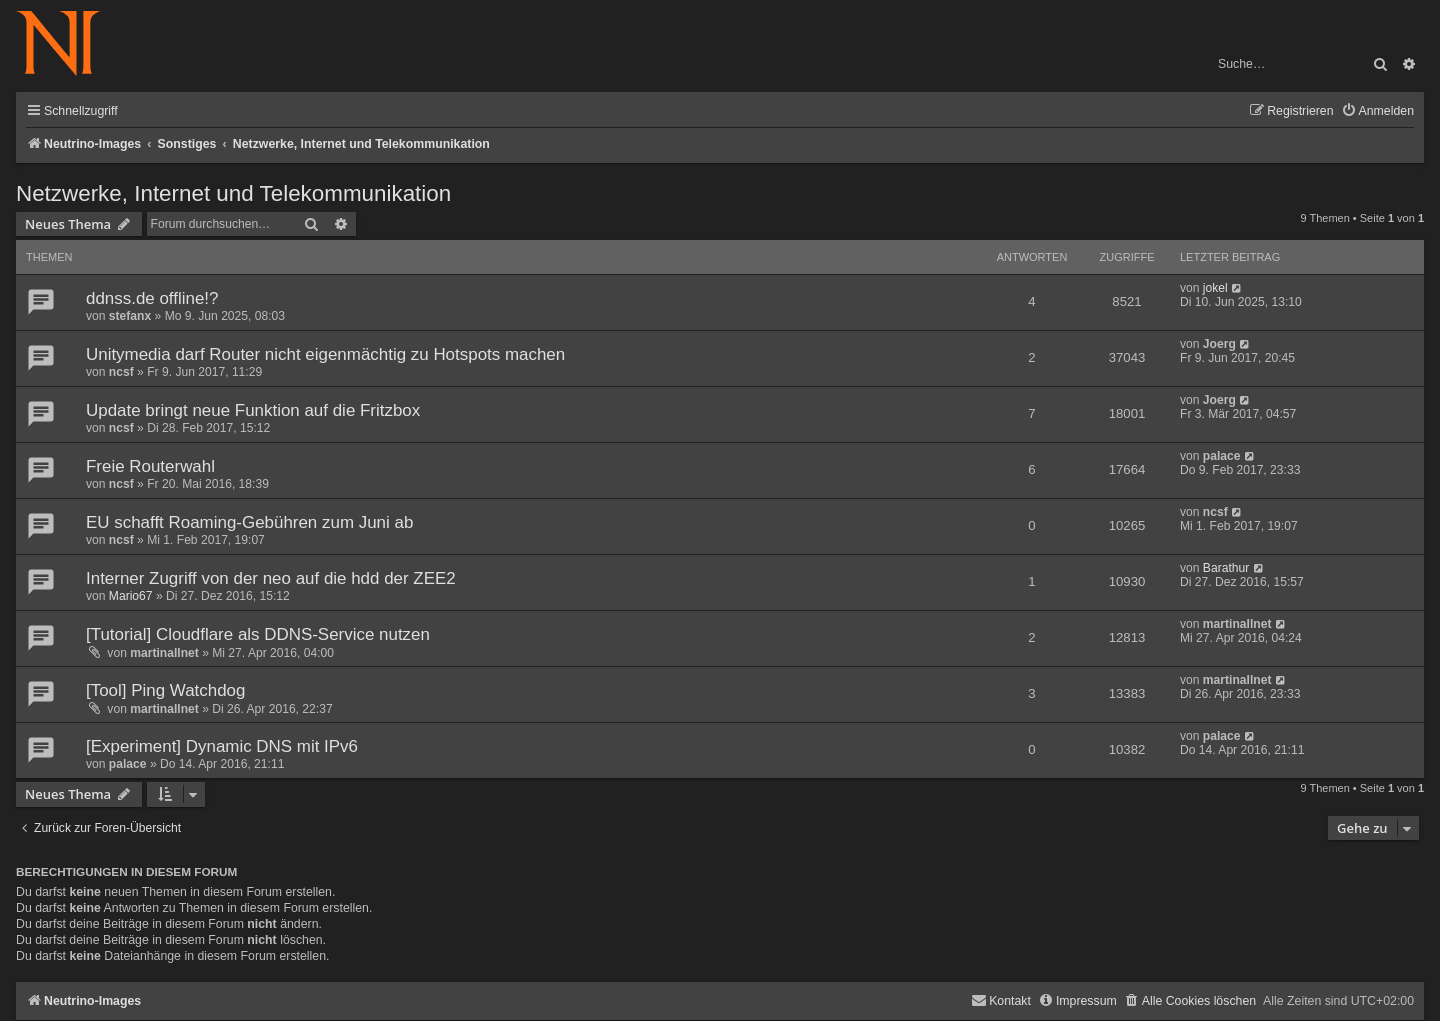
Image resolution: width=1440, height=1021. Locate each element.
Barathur (1226, 568)
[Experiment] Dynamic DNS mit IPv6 (222, 746)
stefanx (130, 316)
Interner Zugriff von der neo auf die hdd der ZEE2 (271, 578)
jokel (1215, 288)
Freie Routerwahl (150, 466)
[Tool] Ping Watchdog (165, 690)
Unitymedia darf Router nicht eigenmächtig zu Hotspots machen (325, 354)
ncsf (121, 372)
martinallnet (164, 653)
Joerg (1219, 344)
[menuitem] (1377, 111)
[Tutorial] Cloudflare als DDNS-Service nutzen (258, 634)
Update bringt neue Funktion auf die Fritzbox (253, 410)
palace (1222, 456)
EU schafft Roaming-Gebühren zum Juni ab (249, 522)
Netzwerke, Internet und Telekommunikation (233, 193)
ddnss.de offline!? (152, 298)
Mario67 (131, 596)
